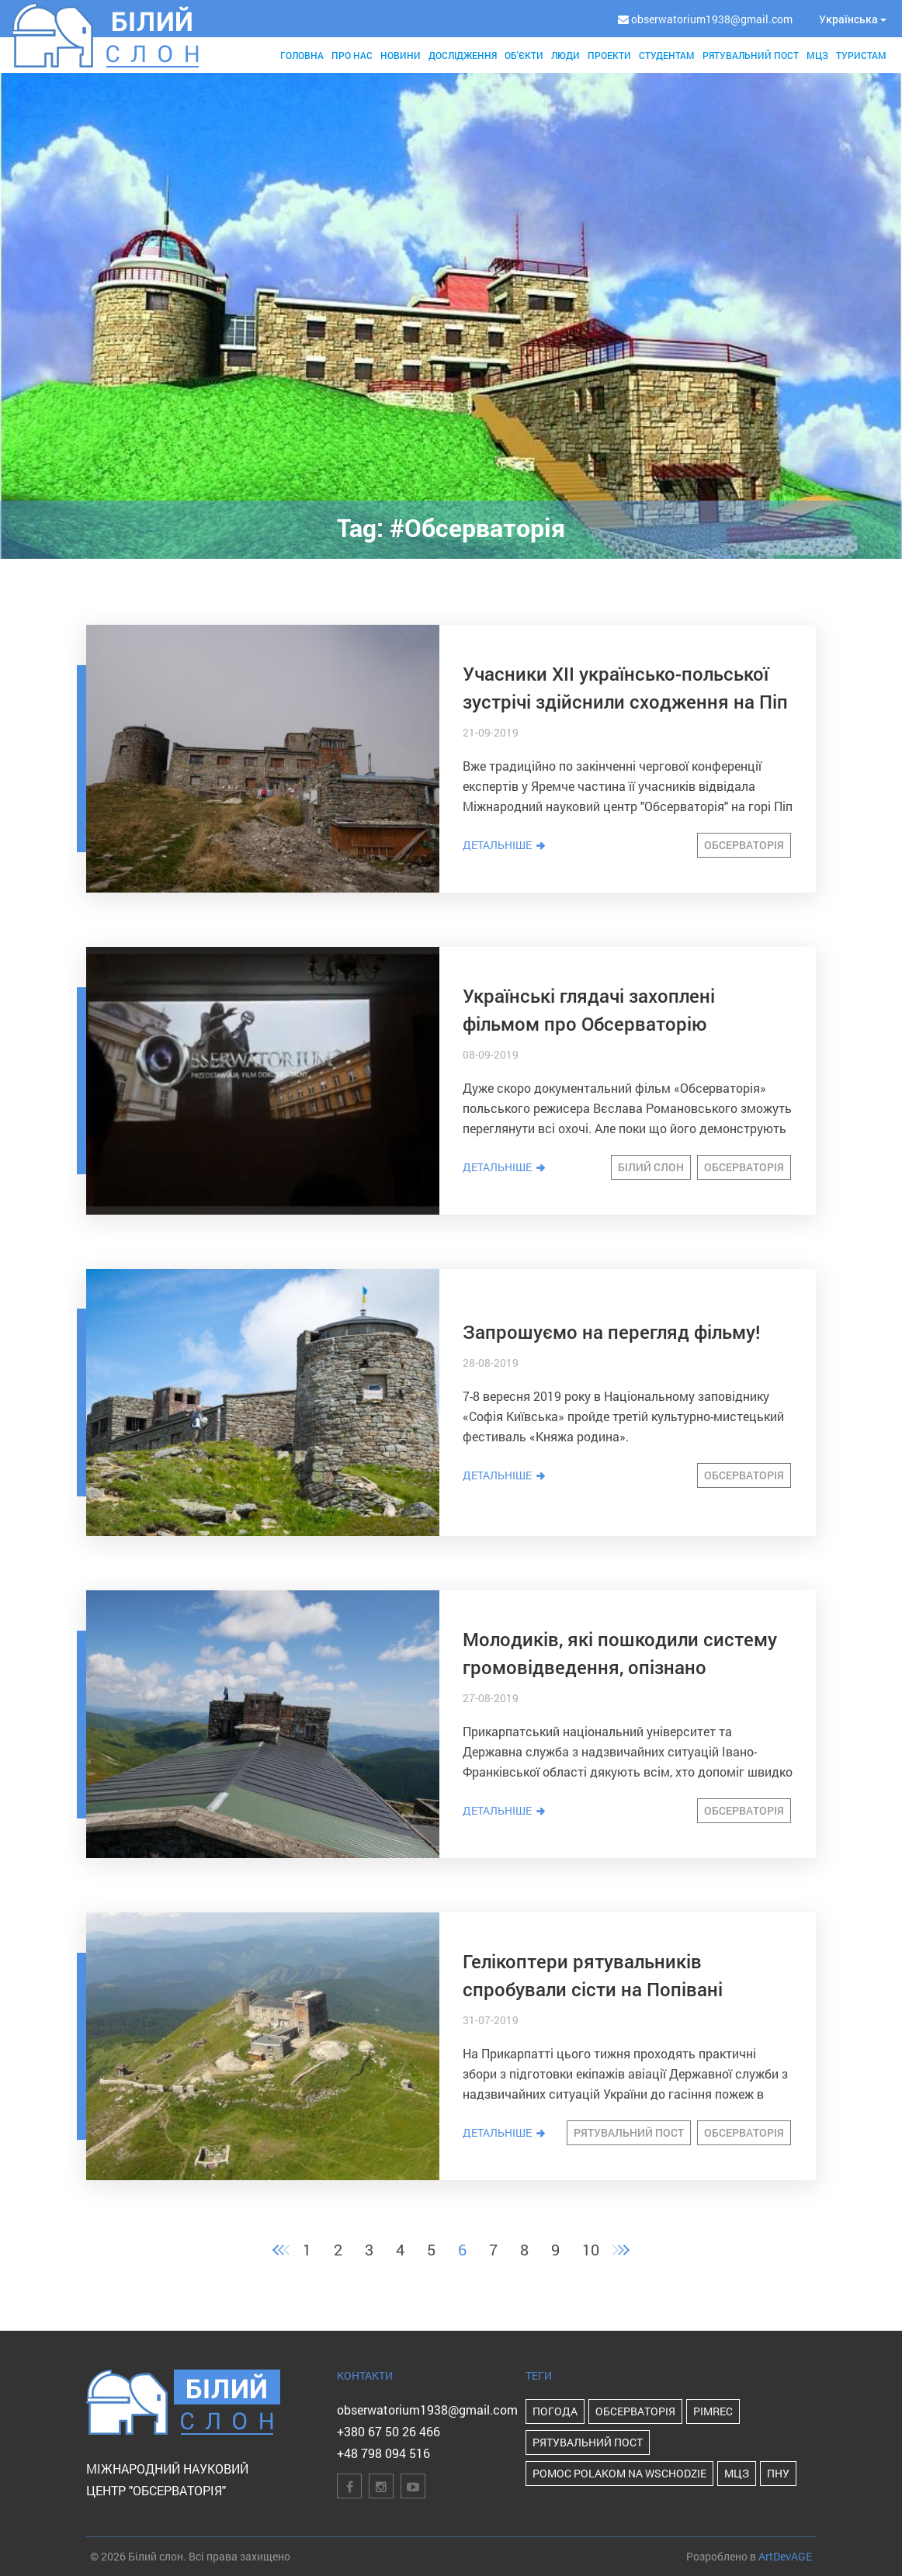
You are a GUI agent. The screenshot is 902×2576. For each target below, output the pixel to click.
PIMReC (713, 2411)
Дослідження (462, 55)
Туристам (861, 55)
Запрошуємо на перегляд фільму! (611, 1331)
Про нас (352, 55)
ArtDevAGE (785, 2556)
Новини (400, 55)
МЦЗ (817, 55)
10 (590, 2249)
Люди (565, 55)
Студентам (667, 55)
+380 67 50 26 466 (388, 2431)
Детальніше (504, 844)
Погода (555, 2411)
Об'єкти (524, 55)
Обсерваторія (744, 844)
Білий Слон (651, 1167)
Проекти (609, 55)
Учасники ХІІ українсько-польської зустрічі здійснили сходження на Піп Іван (625, 701)
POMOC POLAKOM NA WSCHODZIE (619, 2473)
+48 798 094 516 (383, 2453)
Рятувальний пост (751, 55)
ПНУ (778, 2473)
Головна (302, 55)
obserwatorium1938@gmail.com (427, 2409)
